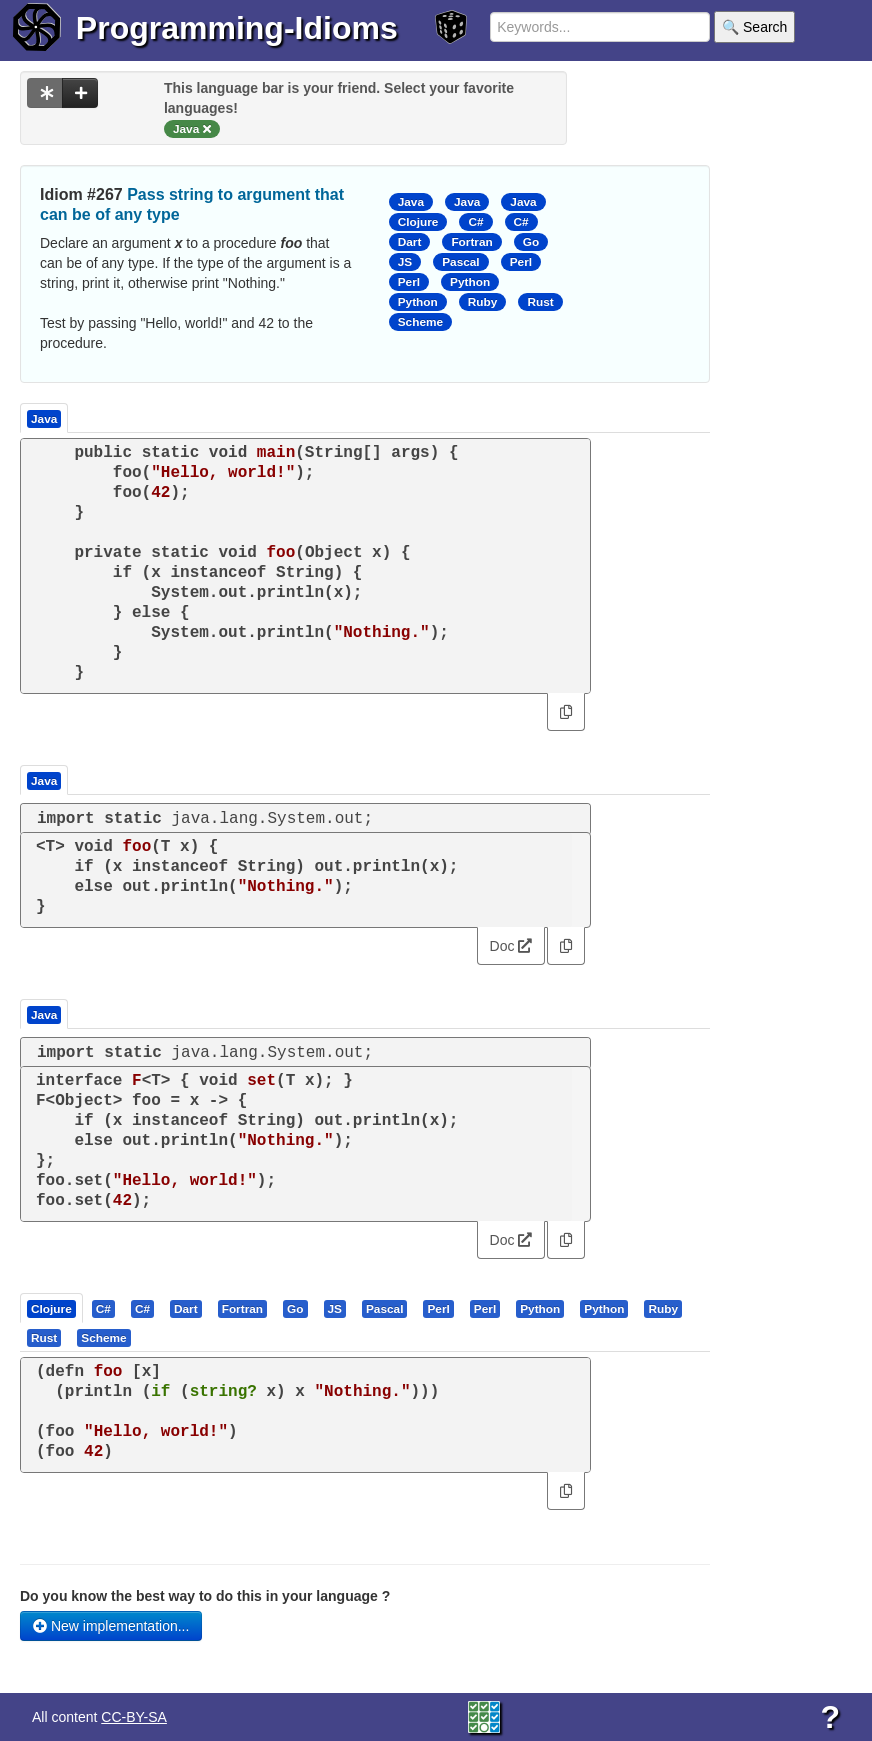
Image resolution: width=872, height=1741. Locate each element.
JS (405, 262)
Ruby (483, 302)
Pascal (461, 262)
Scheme (420, 322)
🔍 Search (754, 27)
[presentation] (51, 1308)
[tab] (52, 1308)
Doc (511, 946)
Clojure (418, 222)
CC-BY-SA (134, 1717)
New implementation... (111, 1626)
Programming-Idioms (237, 28)
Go (531, 242)
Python (470, 282)
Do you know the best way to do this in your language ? (205, 1596)
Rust (540, 302)
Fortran (471, 242)
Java (411, 202)
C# (475, 222)
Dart (410, 242)
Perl (521, 262)
